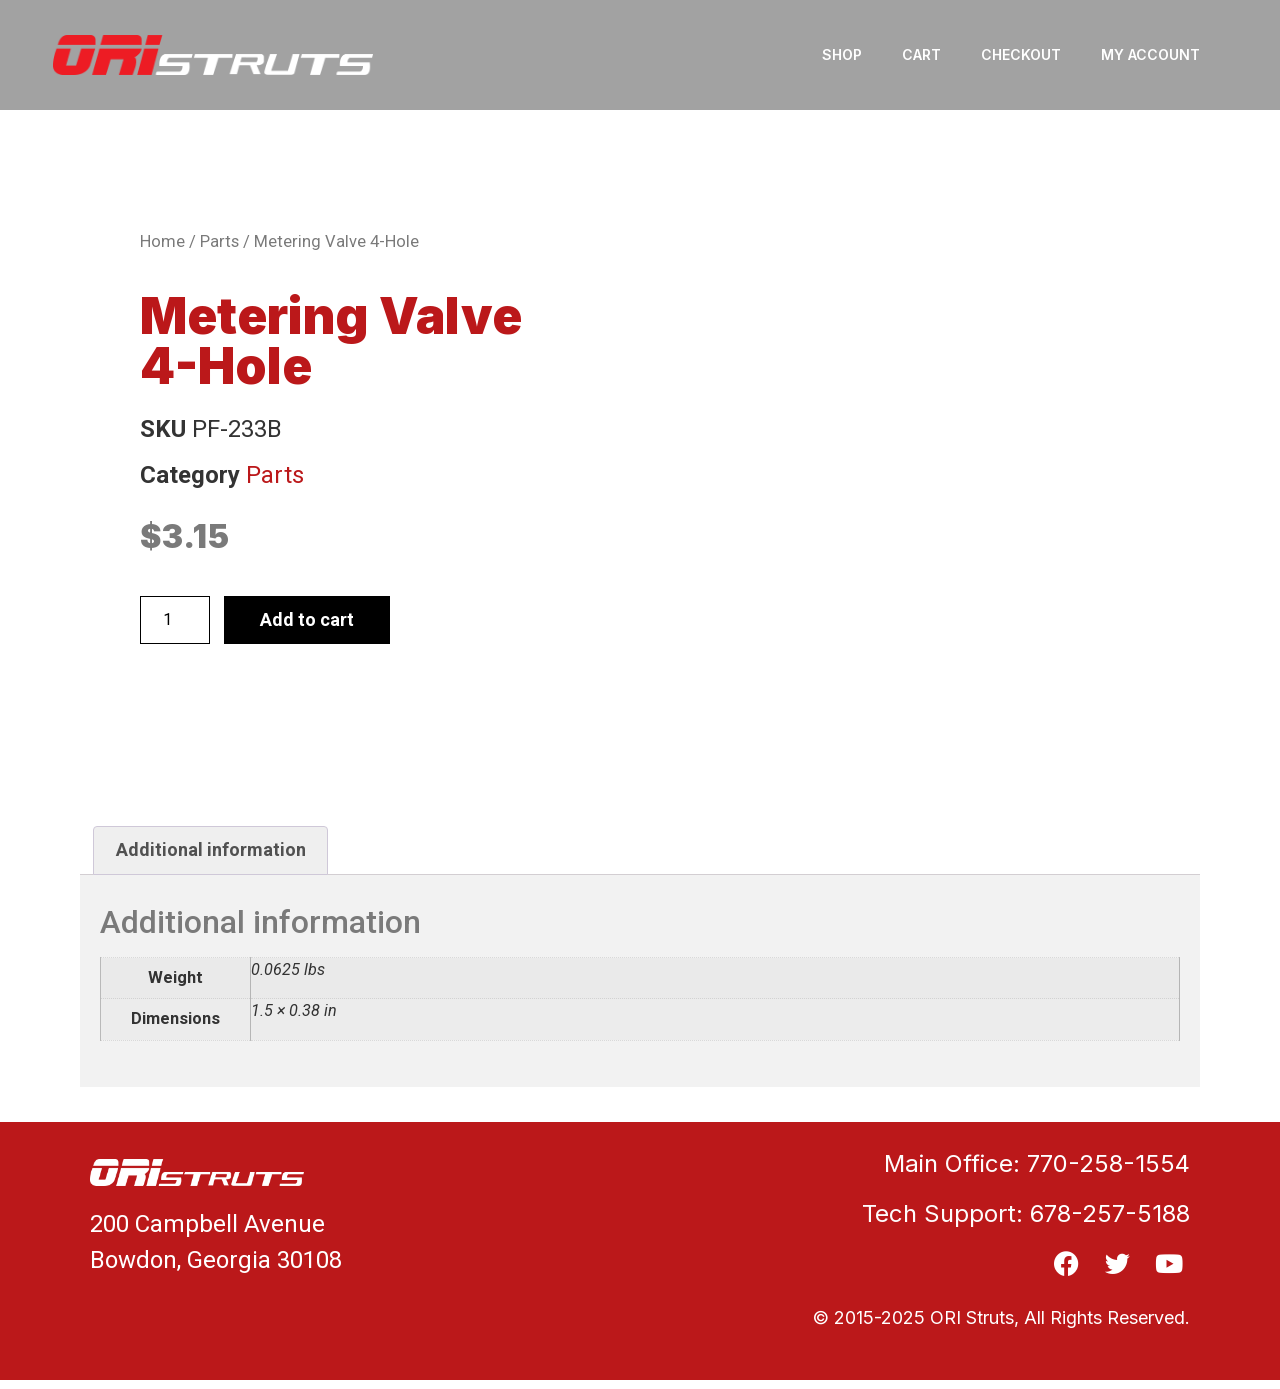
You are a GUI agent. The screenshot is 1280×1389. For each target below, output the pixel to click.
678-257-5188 (1110, 1213)
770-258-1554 (1108, 1163)
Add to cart (307, 619)
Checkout (1021, 54)
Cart (921, 54)
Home (162, 241)
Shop (842, 54)
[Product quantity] (175, 620)
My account (1150, 54)
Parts (219, 241)
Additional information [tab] (211, 849)
